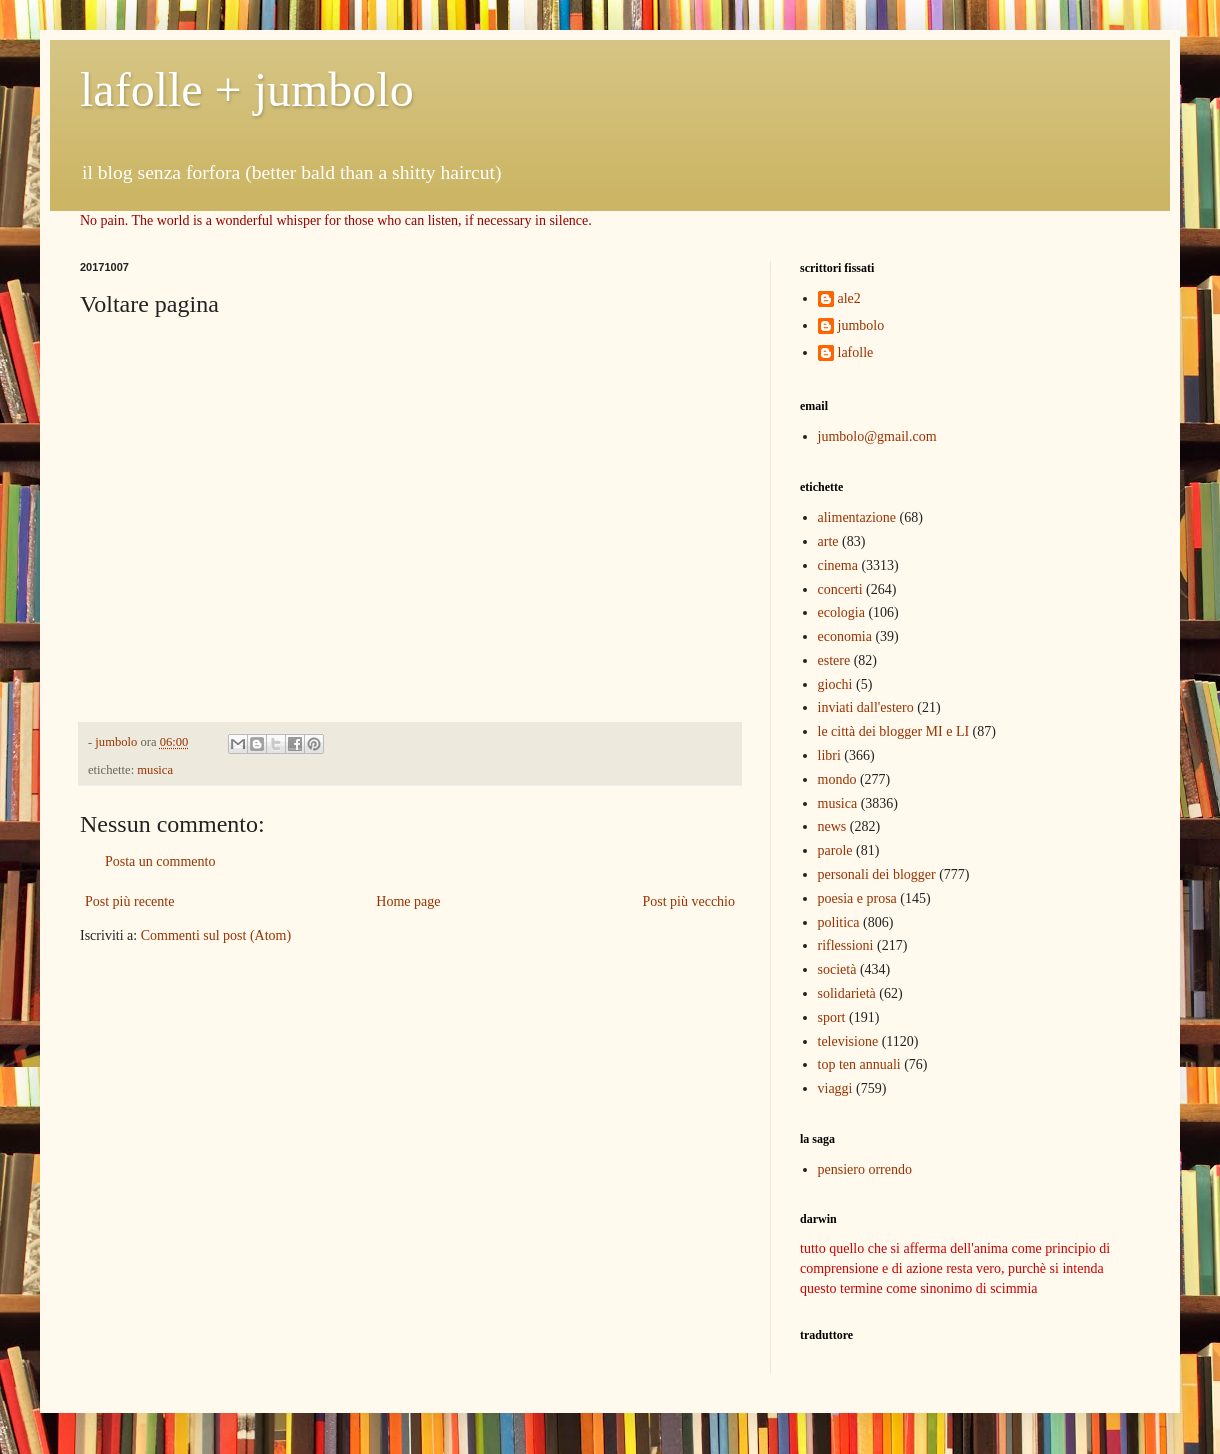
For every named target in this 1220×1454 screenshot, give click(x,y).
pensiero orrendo (865, 1169)
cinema (838, 565)
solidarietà (847, 993)
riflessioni (846, 945)
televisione (848, 1041)
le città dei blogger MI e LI (894, 731)
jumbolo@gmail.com (877, 436)
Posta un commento (160, 861)
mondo (837, 779)
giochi (835, 684)
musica (155, 770)
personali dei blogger (877, 874)
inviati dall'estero (866, 707)
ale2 (849, 298)
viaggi (835, 1088)
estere (834, 660)
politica (839, 922)
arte (828, 541)
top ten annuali (859, 1064)
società (837, 969)
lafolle (856, 352)
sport (832, 1017)
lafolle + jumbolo (247, 89)
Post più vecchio (688, 901)
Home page (408, 901)
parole (835, 850)
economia (845, 636)
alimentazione (857, 517)
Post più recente (129, 901)
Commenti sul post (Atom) (216, 935)
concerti (840, 589)
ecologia (841, 612)
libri (829, 755)
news (832, 826)
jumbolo (861, 325)
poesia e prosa (857, 898)
